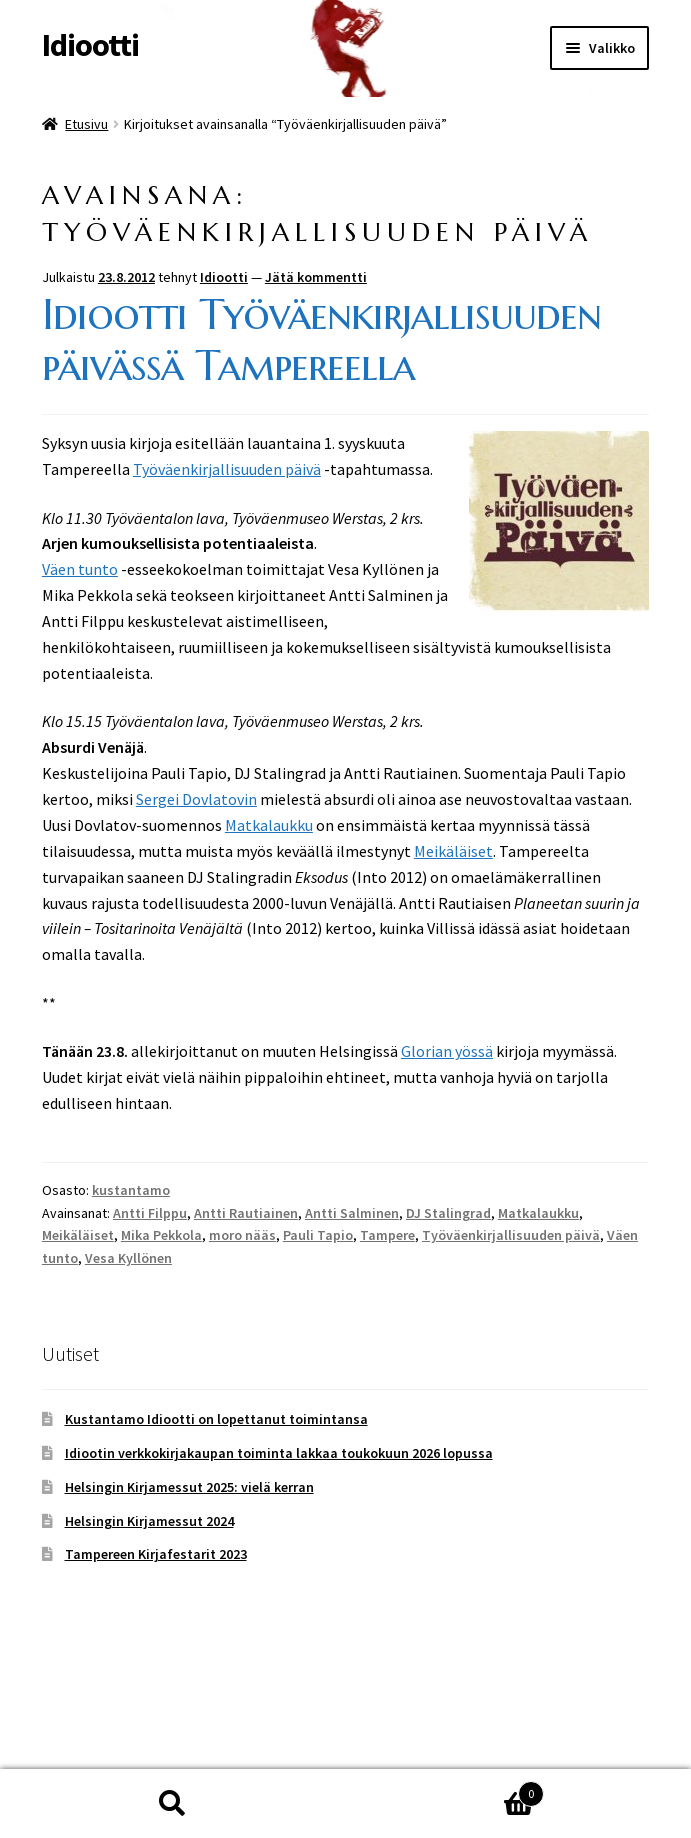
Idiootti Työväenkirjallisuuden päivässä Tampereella (321, 340)
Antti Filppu (150, 1213)
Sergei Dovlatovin (196, 799)
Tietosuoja (79, 1723)
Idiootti (90, 45)
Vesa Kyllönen (128, 1258)
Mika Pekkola (161, 1235)
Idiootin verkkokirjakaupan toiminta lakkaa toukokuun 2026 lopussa (279, 1453)
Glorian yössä (447, 1051)
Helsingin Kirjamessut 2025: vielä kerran (189, 1487)
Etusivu (86, 124)
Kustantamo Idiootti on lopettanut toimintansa (216, 1419)
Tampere (387, 1235)
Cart (445, 1789)
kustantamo (131, 1190)
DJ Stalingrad (448, 1213)
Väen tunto (80, 569)
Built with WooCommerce (218, 1723)
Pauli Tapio (318, 1235)
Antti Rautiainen (246, 1213)
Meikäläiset (453, 851)
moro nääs (242, 1235)
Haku (173, 1804)
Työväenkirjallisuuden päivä (227, 469)
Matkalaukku (269, 825)
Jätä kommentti (316, 277)
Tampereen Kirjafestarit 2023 (156, 1554)
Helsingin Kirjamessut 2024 (149, 1521)
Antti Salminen (352, 1213)
